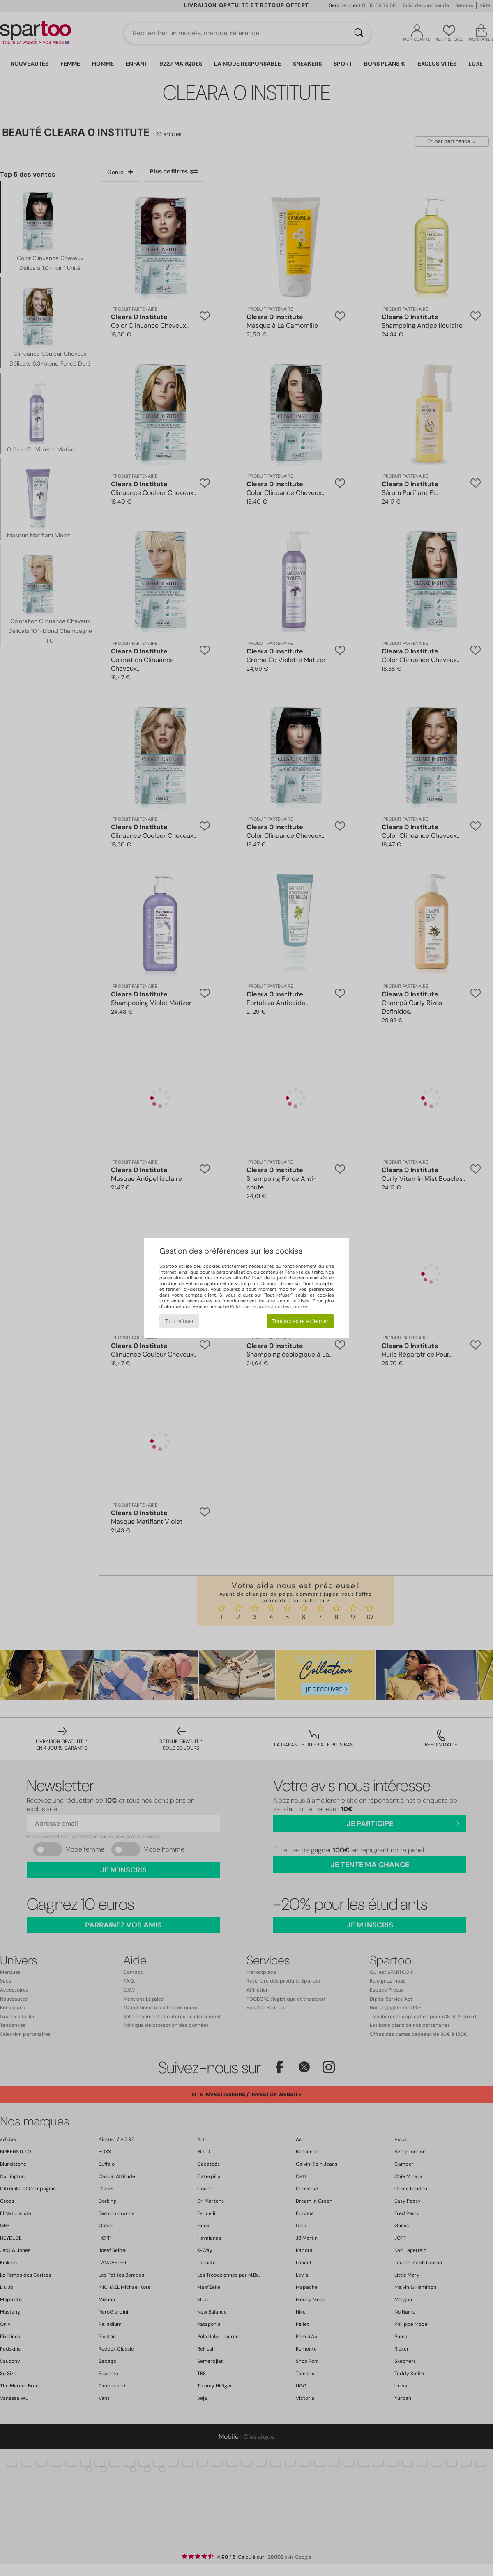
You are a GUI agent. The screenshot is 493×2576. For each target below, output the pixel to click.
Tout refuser (179, 1321)
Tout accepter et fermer (300, 1321)
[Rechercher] (358, 33)
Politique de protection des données (269, 1306)
